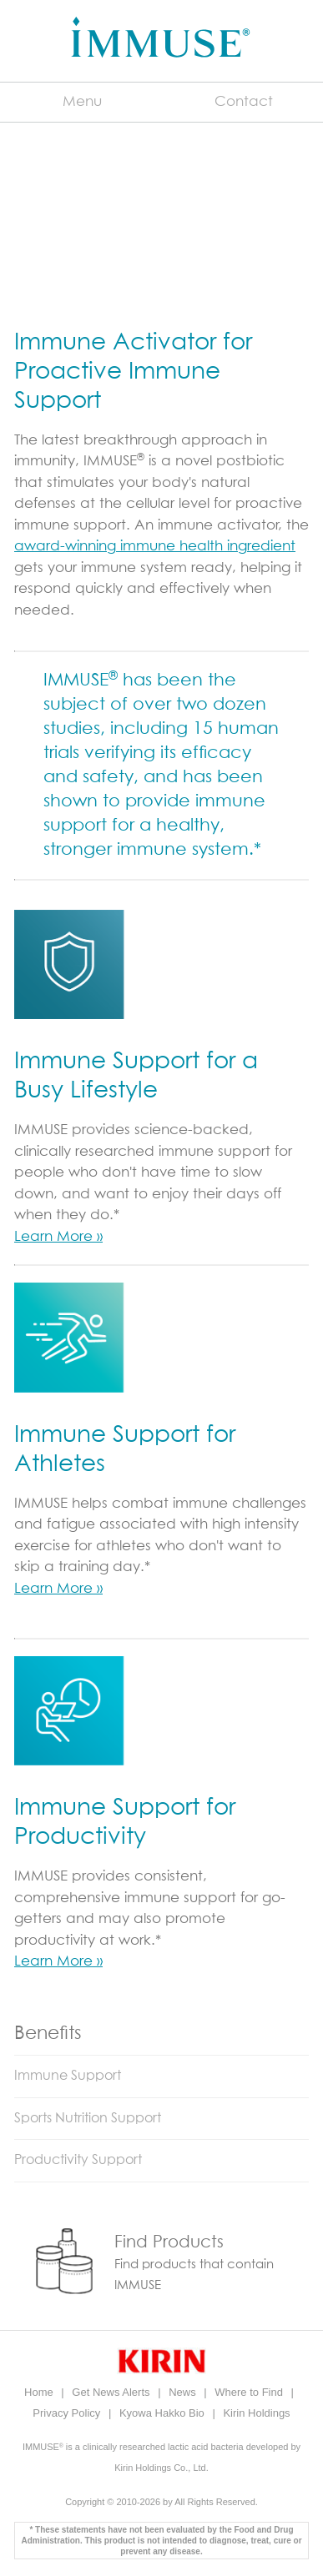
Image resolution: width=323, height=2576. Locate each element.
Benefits (48, 2034)
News (184, 2392)
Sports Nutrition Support (87, 2118)
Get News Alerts (112, 2392)
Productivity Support (78, 2160)
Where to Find (249, 2392)
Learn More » (58, 1237)
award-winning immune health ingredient (154, 547)
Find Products (169, 2242)
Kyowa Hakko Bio (163, 2413)
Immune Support (67, 2075)
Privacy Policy (68, 2413)
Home (40, 2392)
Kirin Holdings (256, 2413)
